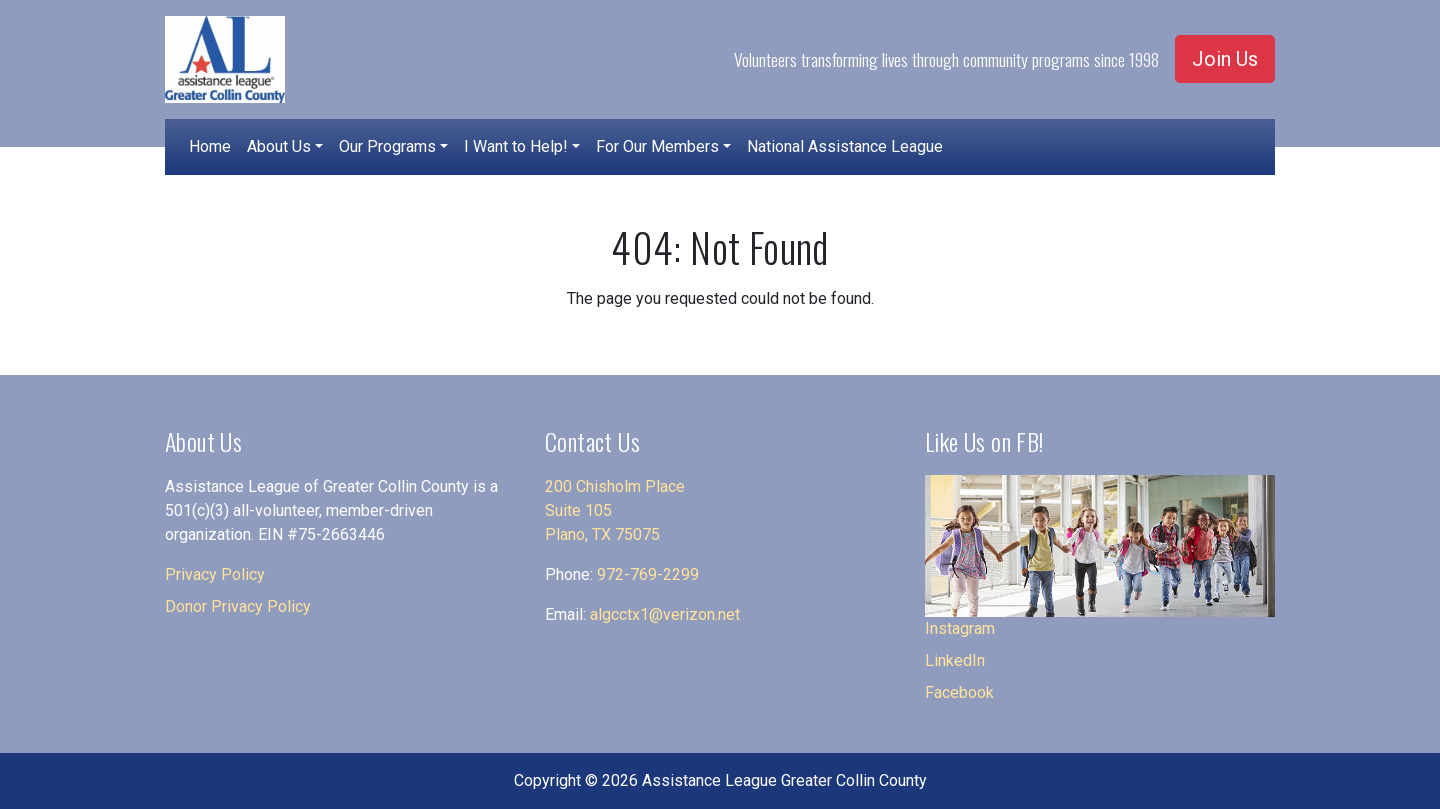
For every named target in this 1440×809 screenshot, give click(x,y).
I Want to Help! (516, 146)
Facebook (959, 692)
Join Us (1225, 59)
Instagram (960, 628)
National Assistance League (845, 146)
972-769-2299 (648, 574)
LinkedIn (955, 660)
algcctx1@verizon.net (665, 614)
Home (210, 146)
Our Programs (387, 146)
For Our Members (657, 146)
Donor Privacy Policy (238, 606)
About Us (279, 146)
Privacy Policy (215, 574)
